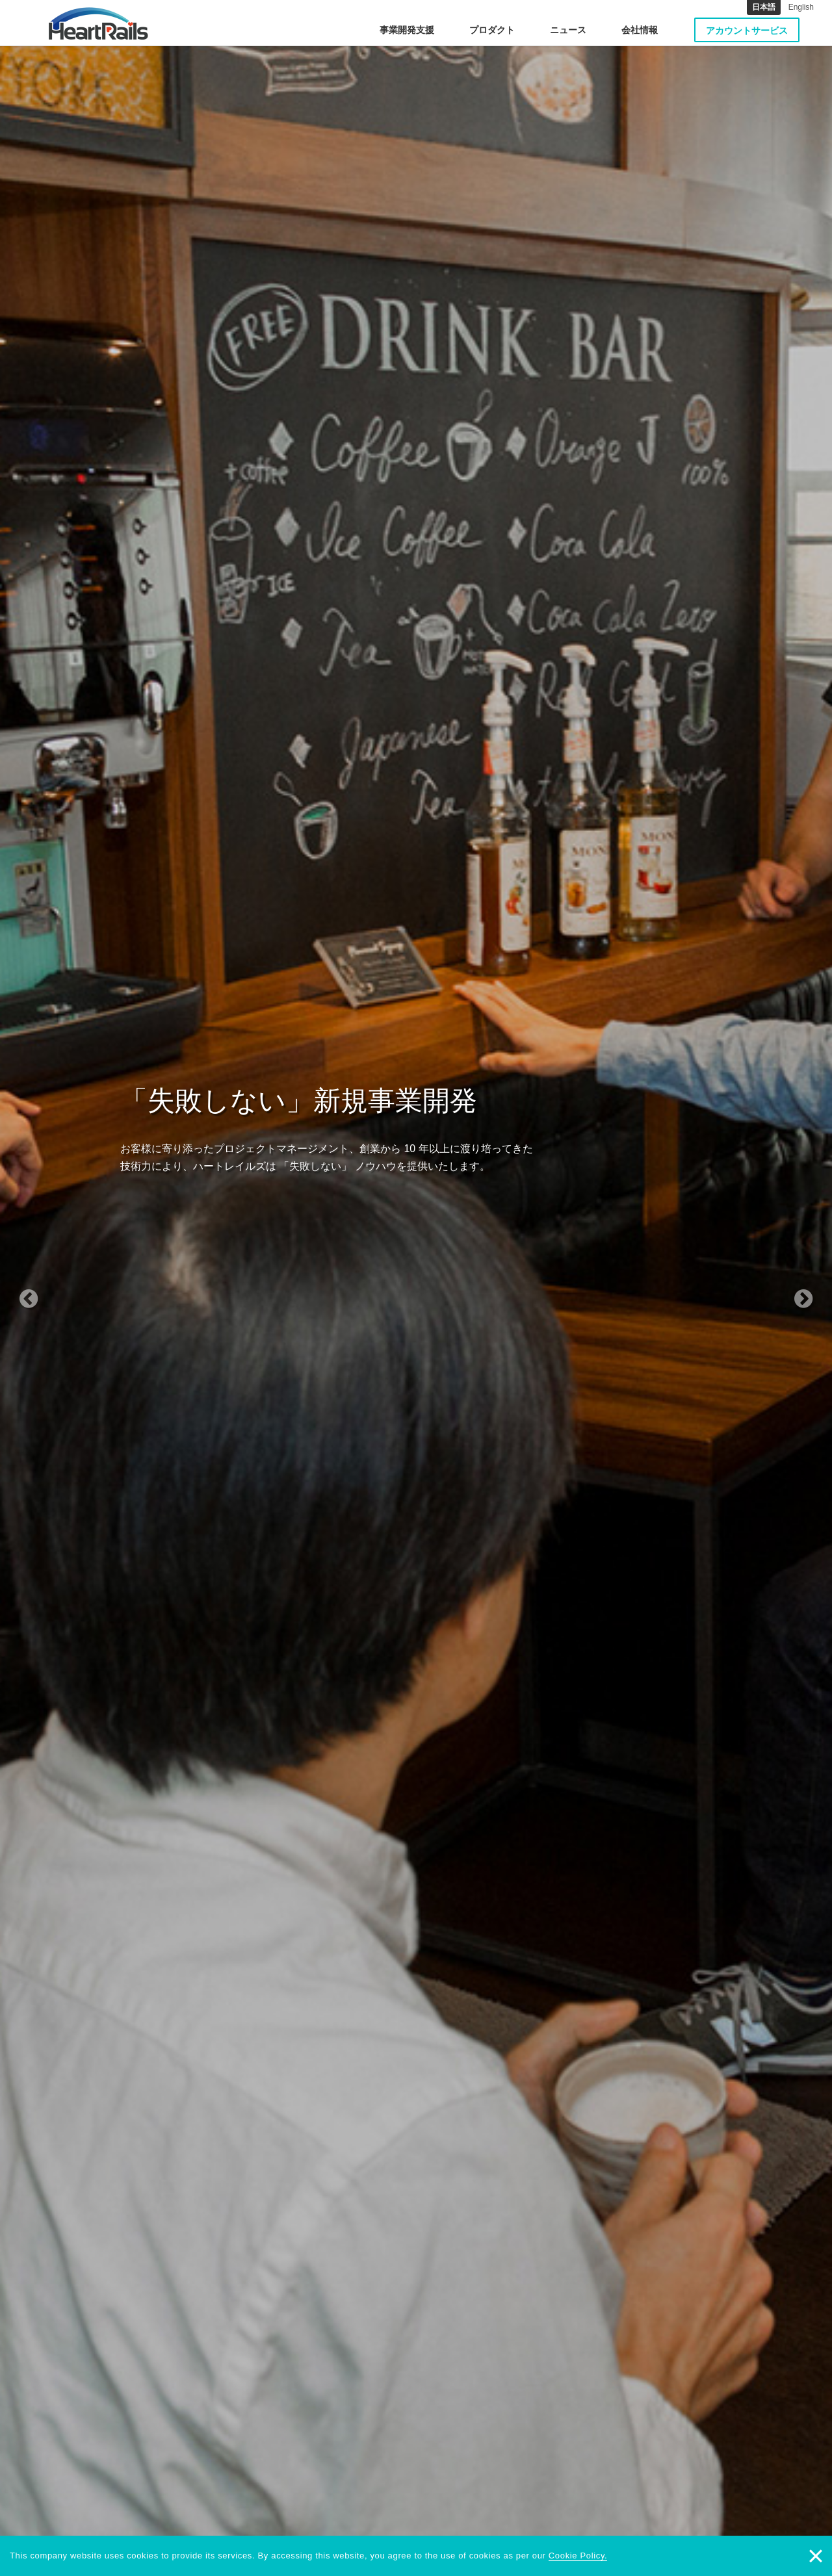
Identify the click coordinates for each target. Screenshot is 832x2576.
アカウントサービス (747, 30)
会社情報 (639, 30)
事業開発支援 (407, 30)
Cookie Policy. (578, 2555)
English (801, 7)
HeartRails (98, 23)
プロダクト (492, 30)
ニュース (568, 30)
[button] (62, 1288)
